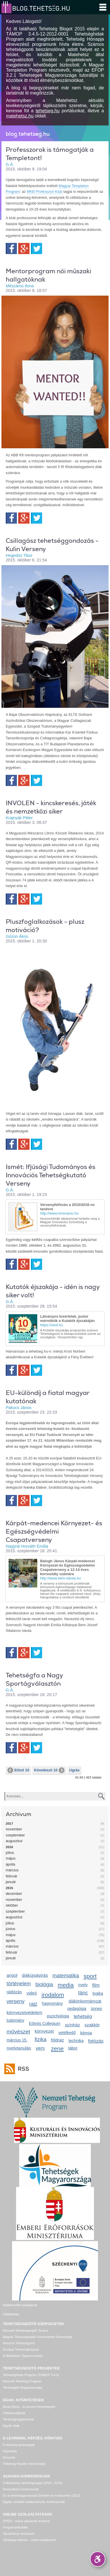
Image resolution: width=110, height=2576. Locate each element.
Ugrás (74, 1770)
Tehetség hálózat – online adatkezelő (29, 2540)
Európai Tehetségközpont (21, 2349)
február (11, 1876)
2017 (9, 1823)
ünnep (96, 2008)
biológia (44, 1984)
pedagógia (76, 2008)
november (14, 1829)
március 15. (17, 2040)
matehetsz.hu (20, 115)
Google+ (24, 248)
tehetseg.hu (48, 110)
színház (72, 2024)
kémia (86, 2032)
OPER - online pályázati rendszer (26, 2521)
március (12, 1870)
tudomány (15, 2020)
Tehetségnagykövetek (18, 2419)
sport (90, 1976)
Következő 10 (49, 1770)
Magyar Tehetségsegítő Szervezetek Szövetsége (37, 2337)
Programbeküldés (15, 2527)
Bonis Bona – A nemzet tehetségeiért (29, 2406)
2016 (9, 1847)
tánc (83, 1993)
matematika (65, 1975)
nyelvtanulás (19, 2048)
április (10, 1864)
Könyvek (9, 2457)
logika (98, 1993)
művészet (18, 2032)
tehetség (83, 2016)
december (14, 1893)
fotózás (96, 2041)
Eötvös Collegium (44, 2023)
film (96, 1985)
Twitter (36, 248)
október (12, 1905)
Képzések (10, 2451)
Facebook (11, 248)
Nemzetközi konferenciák (21, 2489)
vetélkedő (67, 2032)
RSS (22, 2069)
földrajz (57, 2040)
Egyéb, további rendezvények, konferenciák (34, 2502)
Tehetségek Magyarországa (22, 2387)
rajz (33, 2004)
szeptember (15, 1835)
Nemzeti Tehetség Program (22, 2381)
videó (31, 1993)
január (11, 1882)
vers (40, 2048)
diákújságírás (35, 1975)
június (10, 1929)
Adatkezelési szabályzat (20, 2305)
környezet (44, 2031)
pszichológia (58, 2016)
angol (12, 1975)
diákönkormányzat (84, 2001)
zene (57, 2048)
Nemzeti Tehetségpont (19, 2343)
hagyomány (52, 2003)
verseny (16, 2001)
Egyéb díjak (11, 2425)
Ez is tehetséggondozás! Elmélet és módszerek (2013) (41, 2495)
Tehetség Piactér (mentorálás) (24, 2463)
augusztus (14, 1841)
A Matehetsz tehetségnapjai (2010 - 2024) (32, 2483)
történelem (19, 1983)
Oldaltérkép (11, 2314)
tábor (72, 2048)
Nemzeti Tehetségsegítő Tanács (25, 2330)
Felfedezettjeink (14, 2413)
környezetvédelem (24, 2012)
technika (75, 2040)
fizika (40, 2039)
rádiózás (14, 1992)
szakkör (92, 2024)
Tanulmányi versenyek (19, 2533)
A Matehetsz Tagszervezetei (23, 2355)
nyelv (83, 1984)
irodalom (53, 1994)
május (10, 1858)
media (66, 1985)
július (10, 1852)
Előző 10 (18, 1770)
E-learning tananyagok (19, 2445)
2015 (9, 1888)
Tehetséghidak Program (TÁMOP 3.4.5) (31, 2375)
